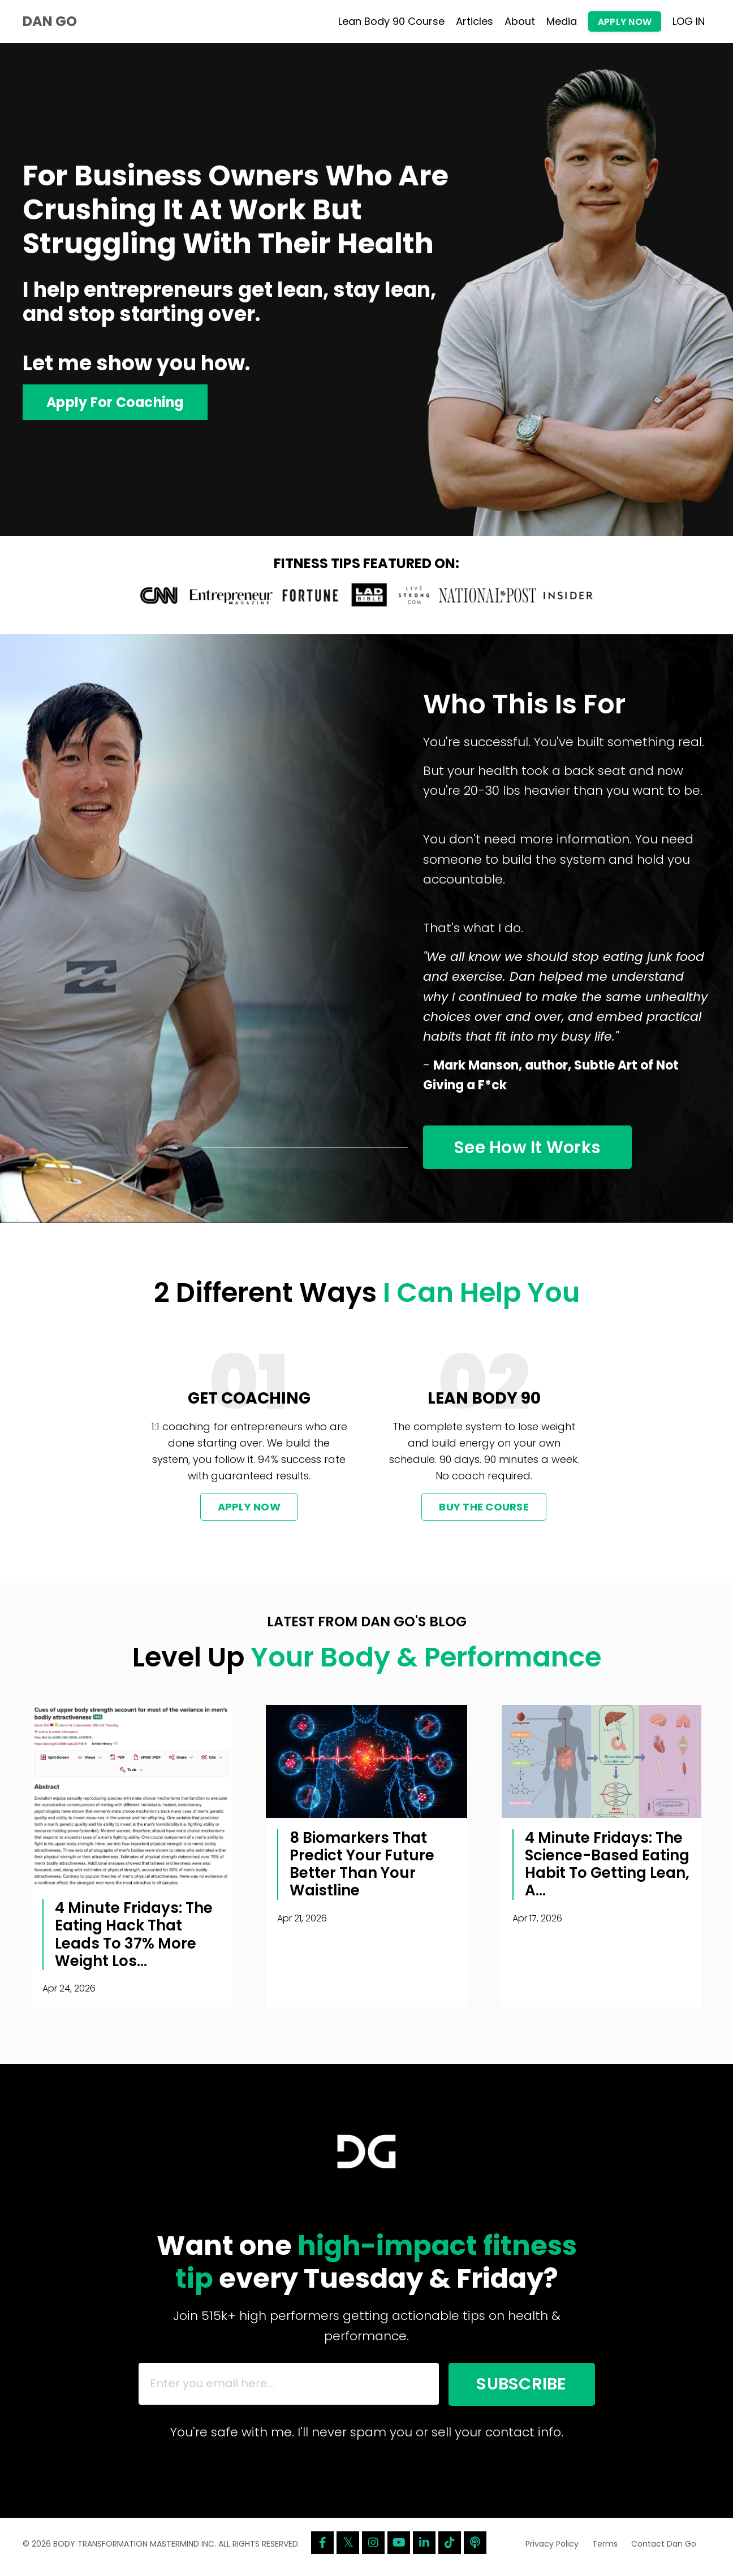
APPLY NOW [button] (625, 21)
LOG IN (688, 21)
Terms (605, 2549)
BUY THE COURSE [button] (484, 1510)
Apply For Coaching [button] (116, 402)
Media (561, 21)
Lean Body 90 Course (391, 21)
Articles (474, 21)
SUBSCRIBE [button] (517, 2388)
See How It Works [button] (529, 1149)
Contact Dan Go (663, 2549)
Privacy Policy (552, 2549)
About (520, 21)
